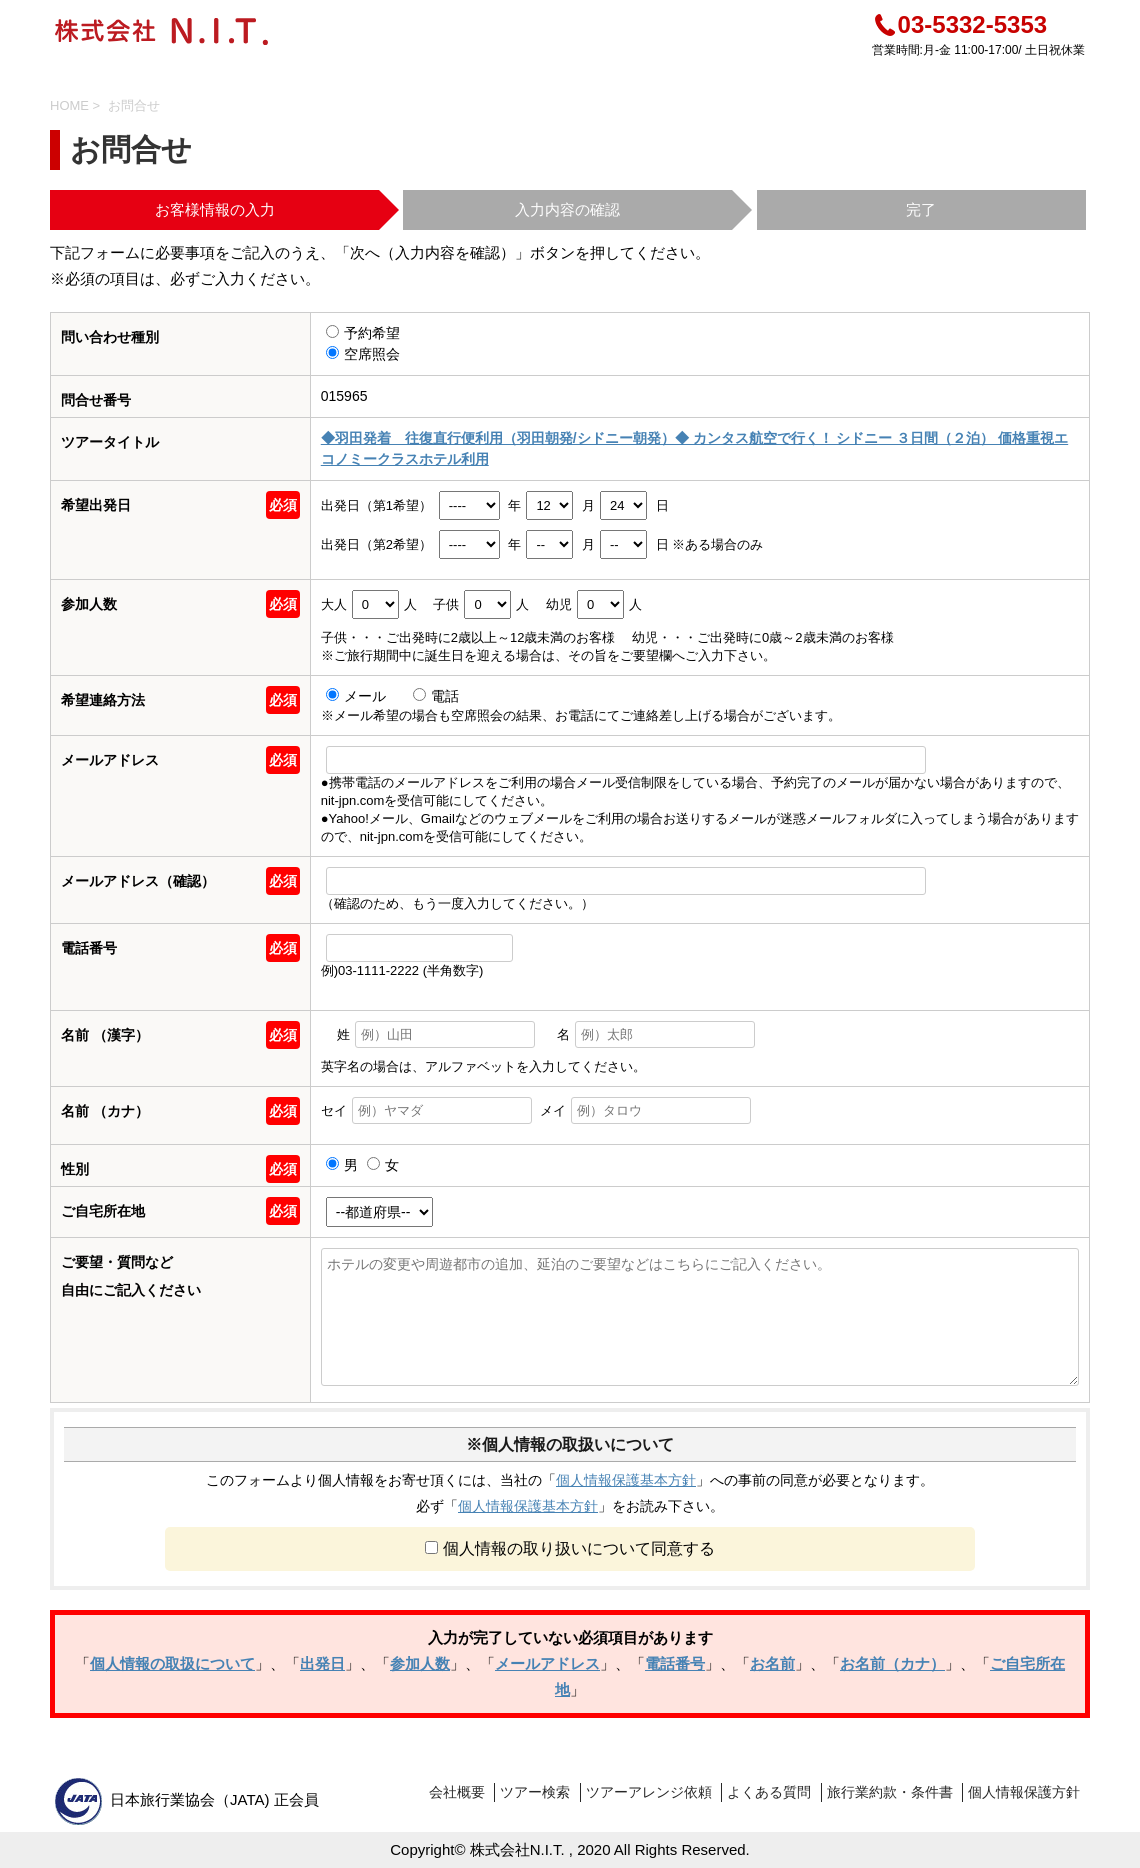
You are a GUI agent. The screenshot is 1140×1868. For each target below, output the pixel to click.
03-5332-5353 (959, 24)
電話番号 (675, 1663)
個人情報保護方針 (1024, 1792)
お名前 (772, 1663)
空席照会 (363, 354)
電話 (436, 696)
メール (358, 696)
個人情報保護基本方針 (626, 1480)
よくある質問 (769, 1792)
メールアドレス (547, 1663)
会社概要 (457, 1792)
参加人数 (420, 1663)
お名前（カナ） (892, 1663)
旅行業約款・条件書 (890, 1792)
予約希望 (363, 333)
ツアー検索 (535, 1792)
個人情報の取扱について (172, 1663)
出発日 (322, 1663)
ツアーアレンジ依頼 (649, 1792)
